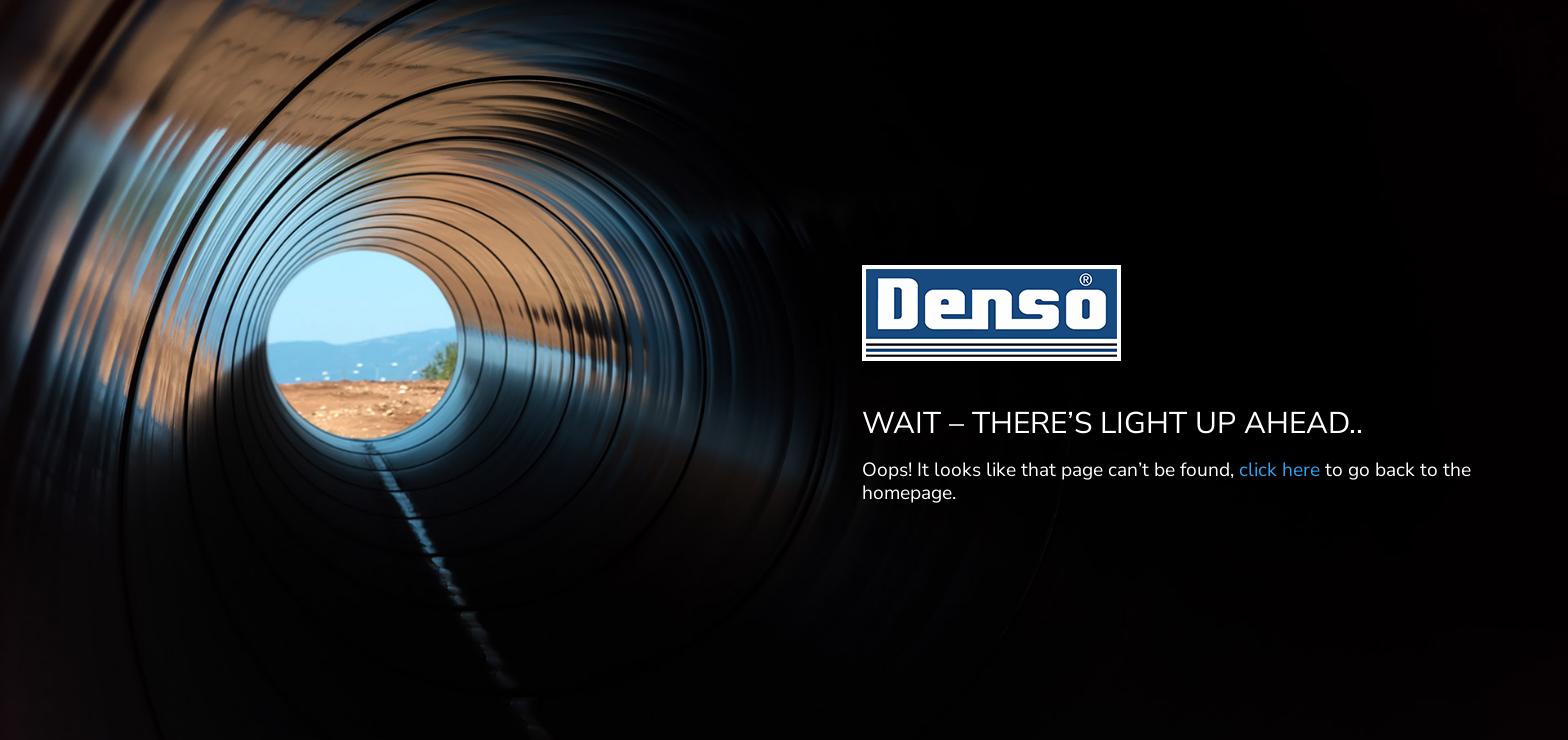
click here (1279, 470)
